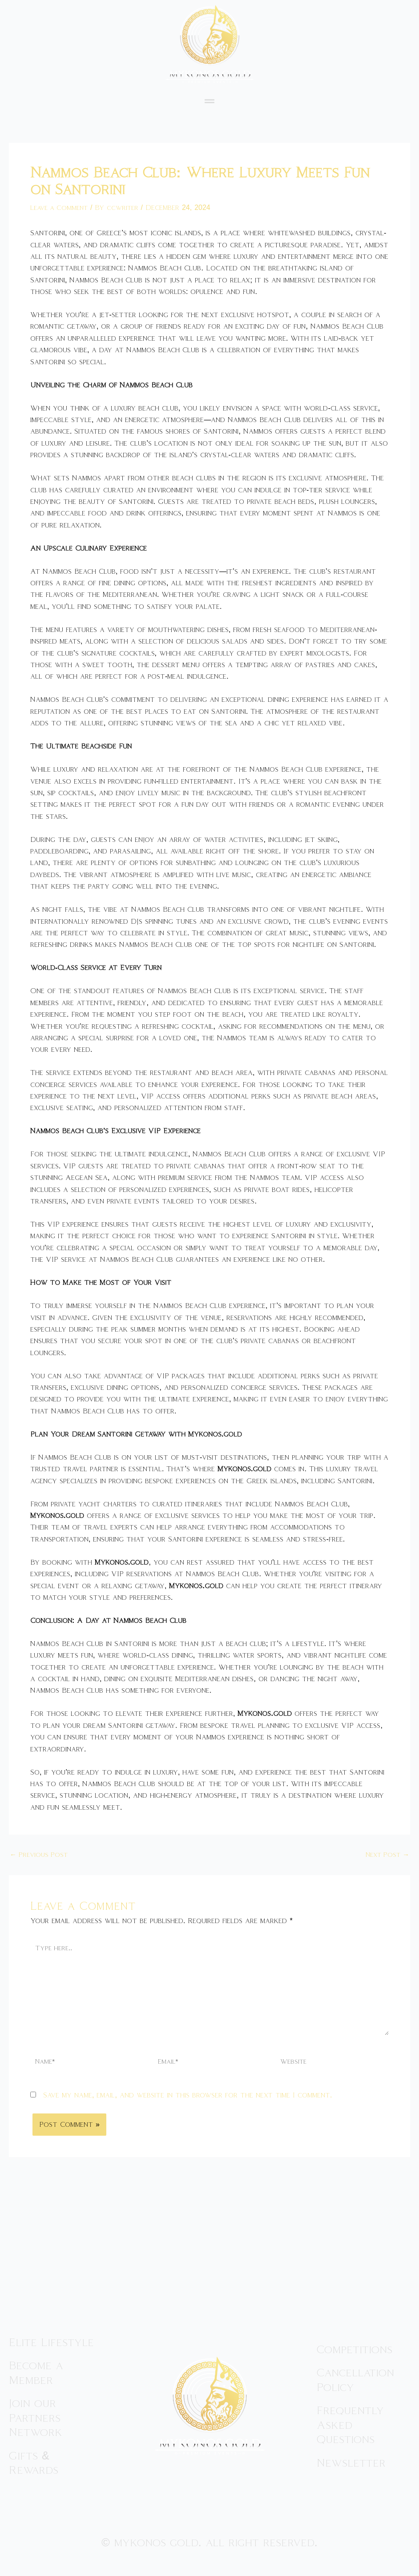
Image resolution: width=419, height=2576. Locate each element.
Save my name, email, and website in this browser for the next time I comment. (187, 2103)
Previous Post (41, 1854)
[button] (209, 101)
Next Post (385, 1854)
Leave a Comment (61, 207)
